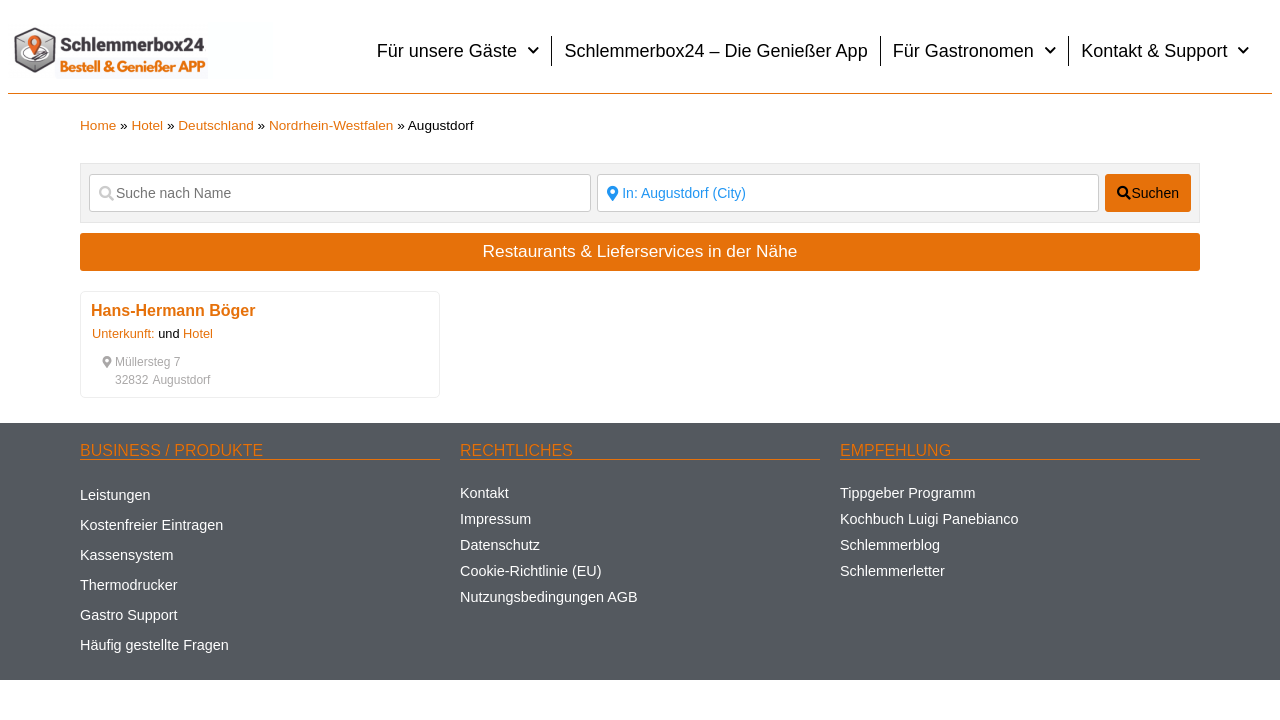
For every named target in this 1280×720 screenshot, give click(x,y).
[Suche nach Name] (340, 193)
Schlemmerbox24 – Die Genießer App (715, 51)
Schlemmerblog (890, 545)
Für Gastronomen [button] (975, 50)
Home (98, 125)
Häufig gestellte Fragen (154, 645)
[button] (140, 362)
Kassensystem (127, 555)
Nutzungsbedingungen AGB (549, 597)
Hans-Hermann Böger (173, 310)
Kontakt (484, 493)
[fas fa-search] (1148, 193)
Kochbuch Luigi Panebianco (929, 519)
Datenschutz (500, 545)
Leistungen (115, 495)
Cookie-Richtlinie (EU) (531, 571)
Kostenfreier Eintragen (151, 525)
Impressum (495, 519)
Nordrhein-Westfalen (331, 125)
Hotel (147, 125)
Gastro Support (129, 615)
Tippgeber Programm (907, 493)
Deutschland (216, 125)
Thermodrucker (129, 585)
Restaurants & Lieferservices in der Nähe (640, 251)
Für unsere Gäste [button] (458, 50)
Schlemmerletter (892, 571)
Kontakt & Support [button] (1165, 50)
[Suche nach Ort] (848, 193)
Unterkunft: (123, 333)
